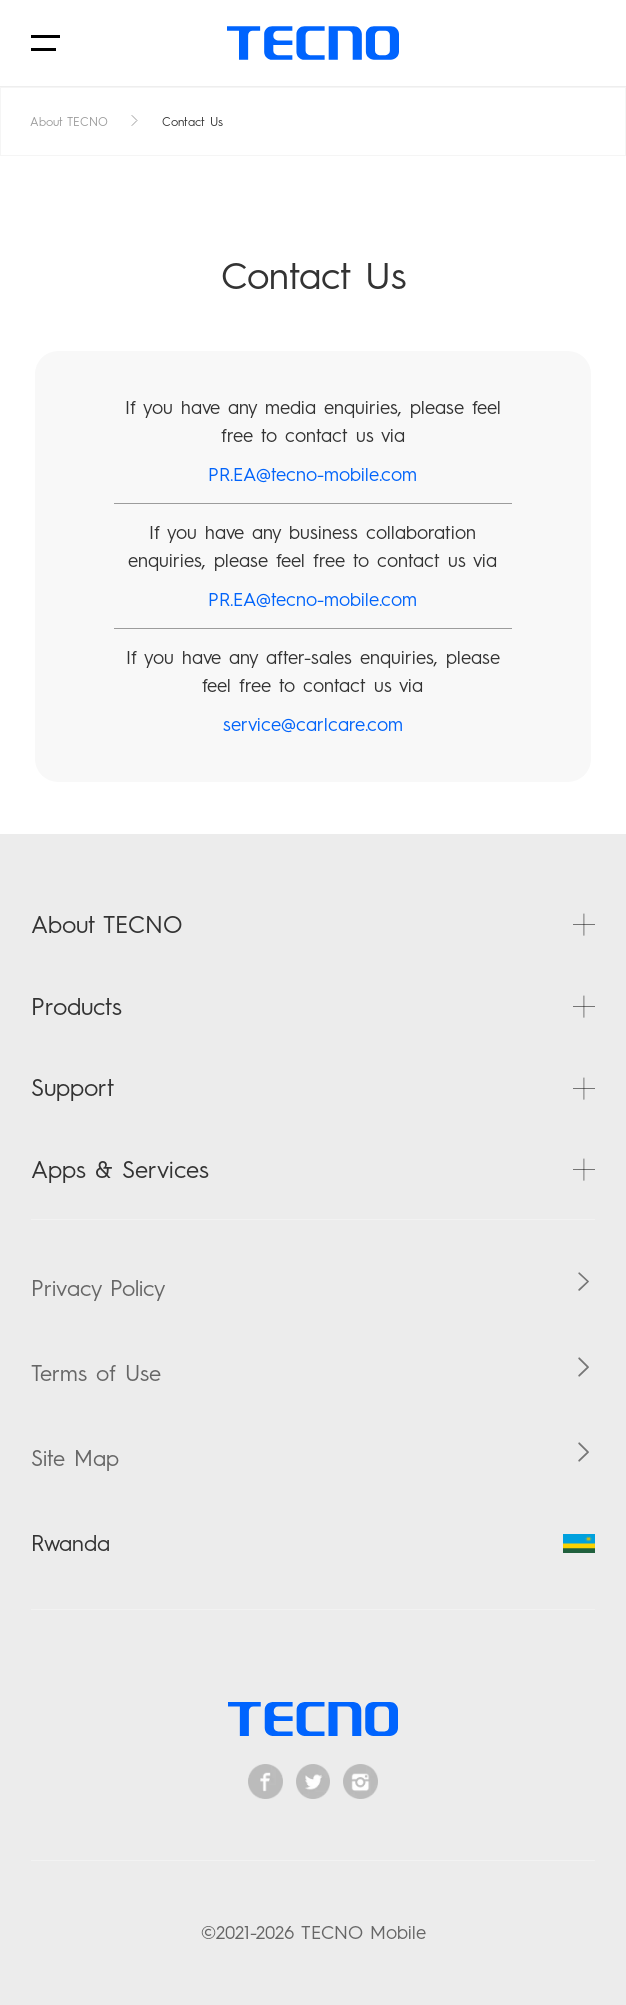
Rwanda (312, 1543)
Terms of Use (96, 1373)
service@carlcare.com (313, 724)
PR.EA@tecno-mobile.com (312, 474)
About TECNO (69, 122)
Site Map (75, 1458)
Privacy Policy (98, 1288)
